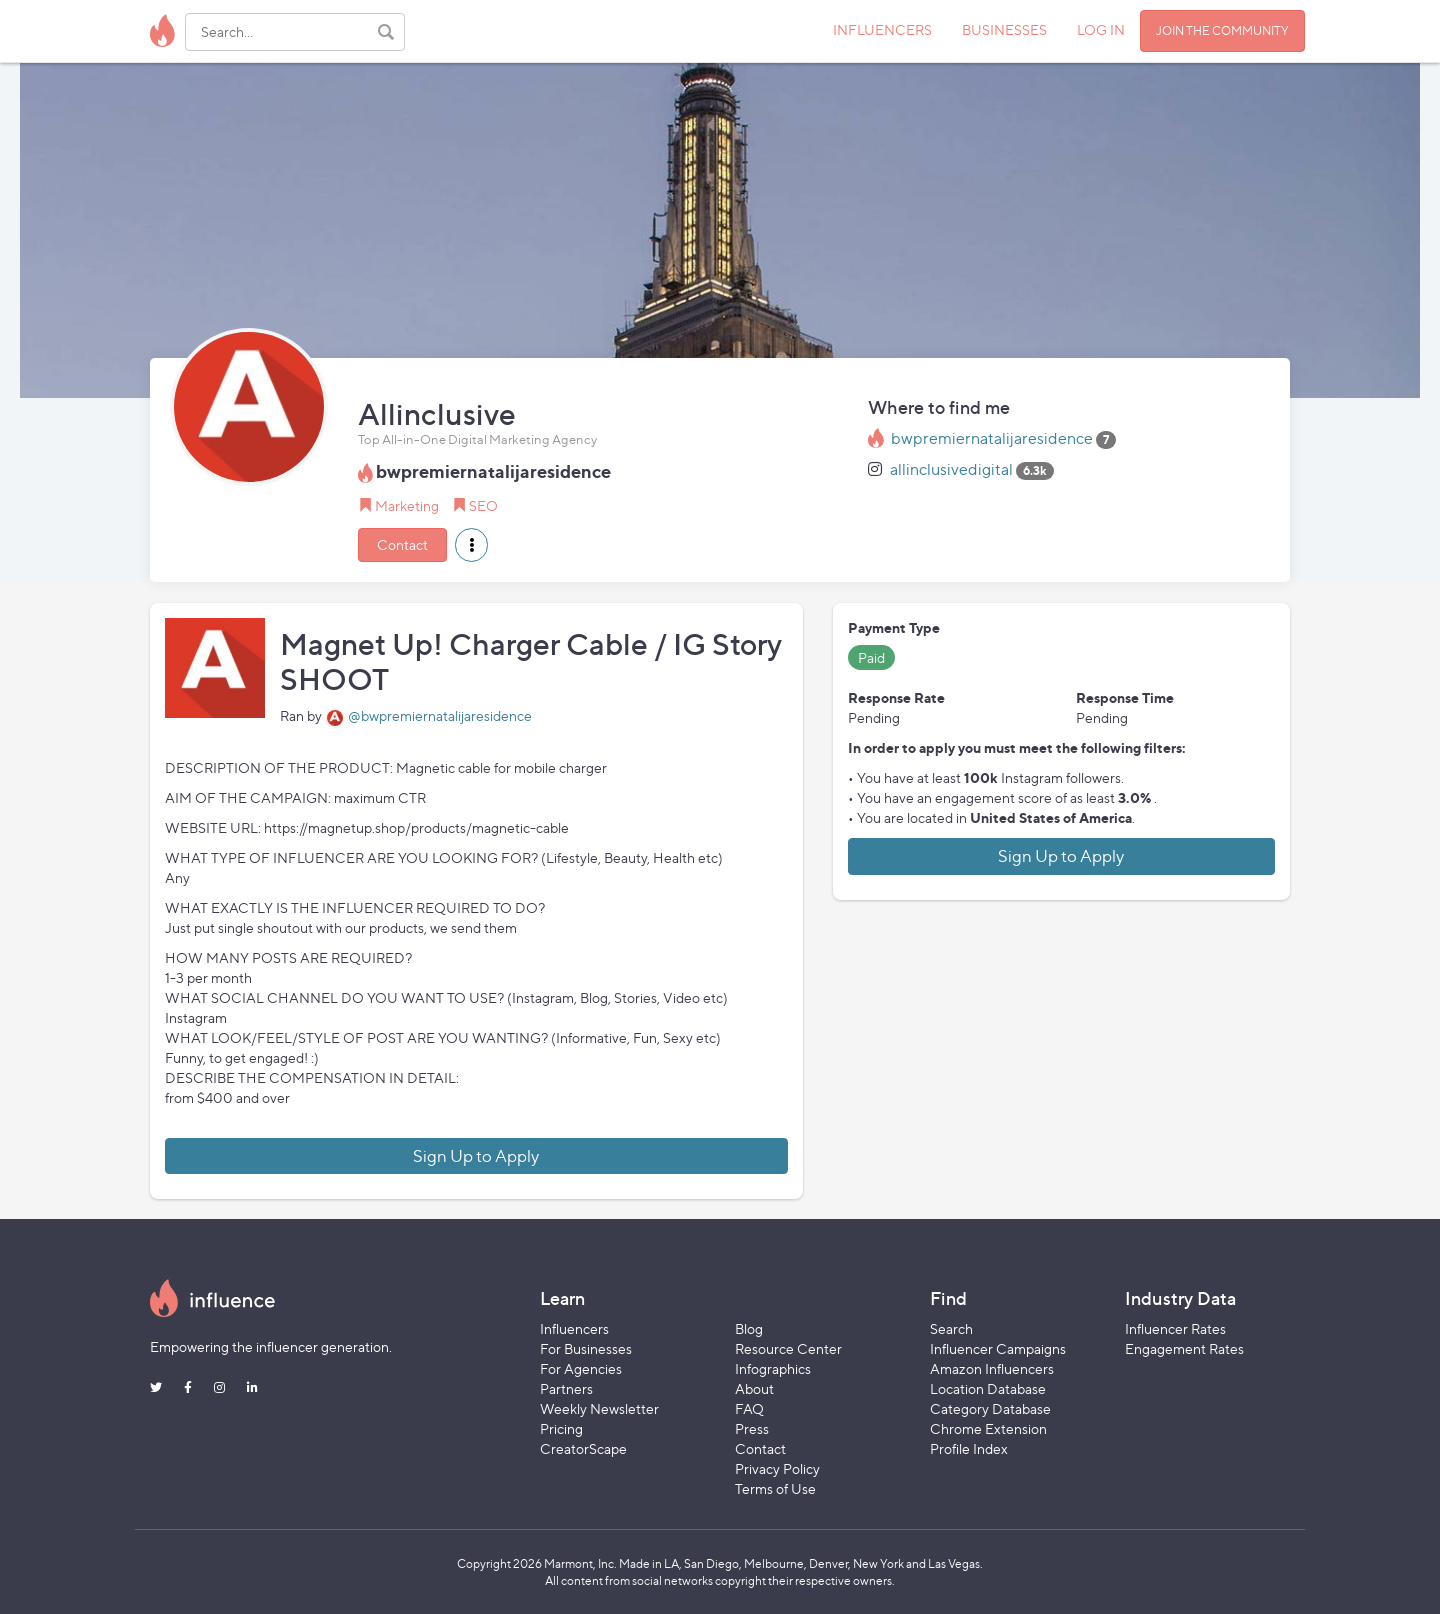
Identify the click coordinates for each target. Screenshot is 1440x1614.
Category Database (990, 1408)
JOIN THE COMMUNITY (1222, 30)
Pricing (561, 1428)
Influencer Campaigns (998, 1348)
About (754, 1388)
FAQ (749, 1408)
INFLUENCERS (882, 29)
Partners (566, 1388)
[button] (471, 545)
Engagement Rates (1184, 1348)
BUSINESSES (1004, 29)
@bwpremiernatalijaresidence (440, 715)
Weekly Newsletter (599, 1408)
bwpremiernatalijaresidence (992, 438)
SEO (483, 505)
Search (951, 1328)
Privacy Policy (777, 1468)
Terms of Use (775, 1488)
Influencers (574, 1328)
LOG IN (1101, 29)
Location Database (988, 1388)
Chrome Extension (988, 1428)
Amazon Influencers (992, 1368)
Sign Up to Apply (476, 1156)
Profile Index (969, 1448)
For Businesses (586, 1348)
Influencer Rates (1175, 1328)
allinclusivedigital (951, 469)
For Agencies (581, 1368)
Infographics (773, 1368)
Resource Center (788, 1348)
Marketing (407, 505)
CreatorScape (583, 1448)
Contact (402, 544)
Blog (749, 1328)
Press (752, 1428)
